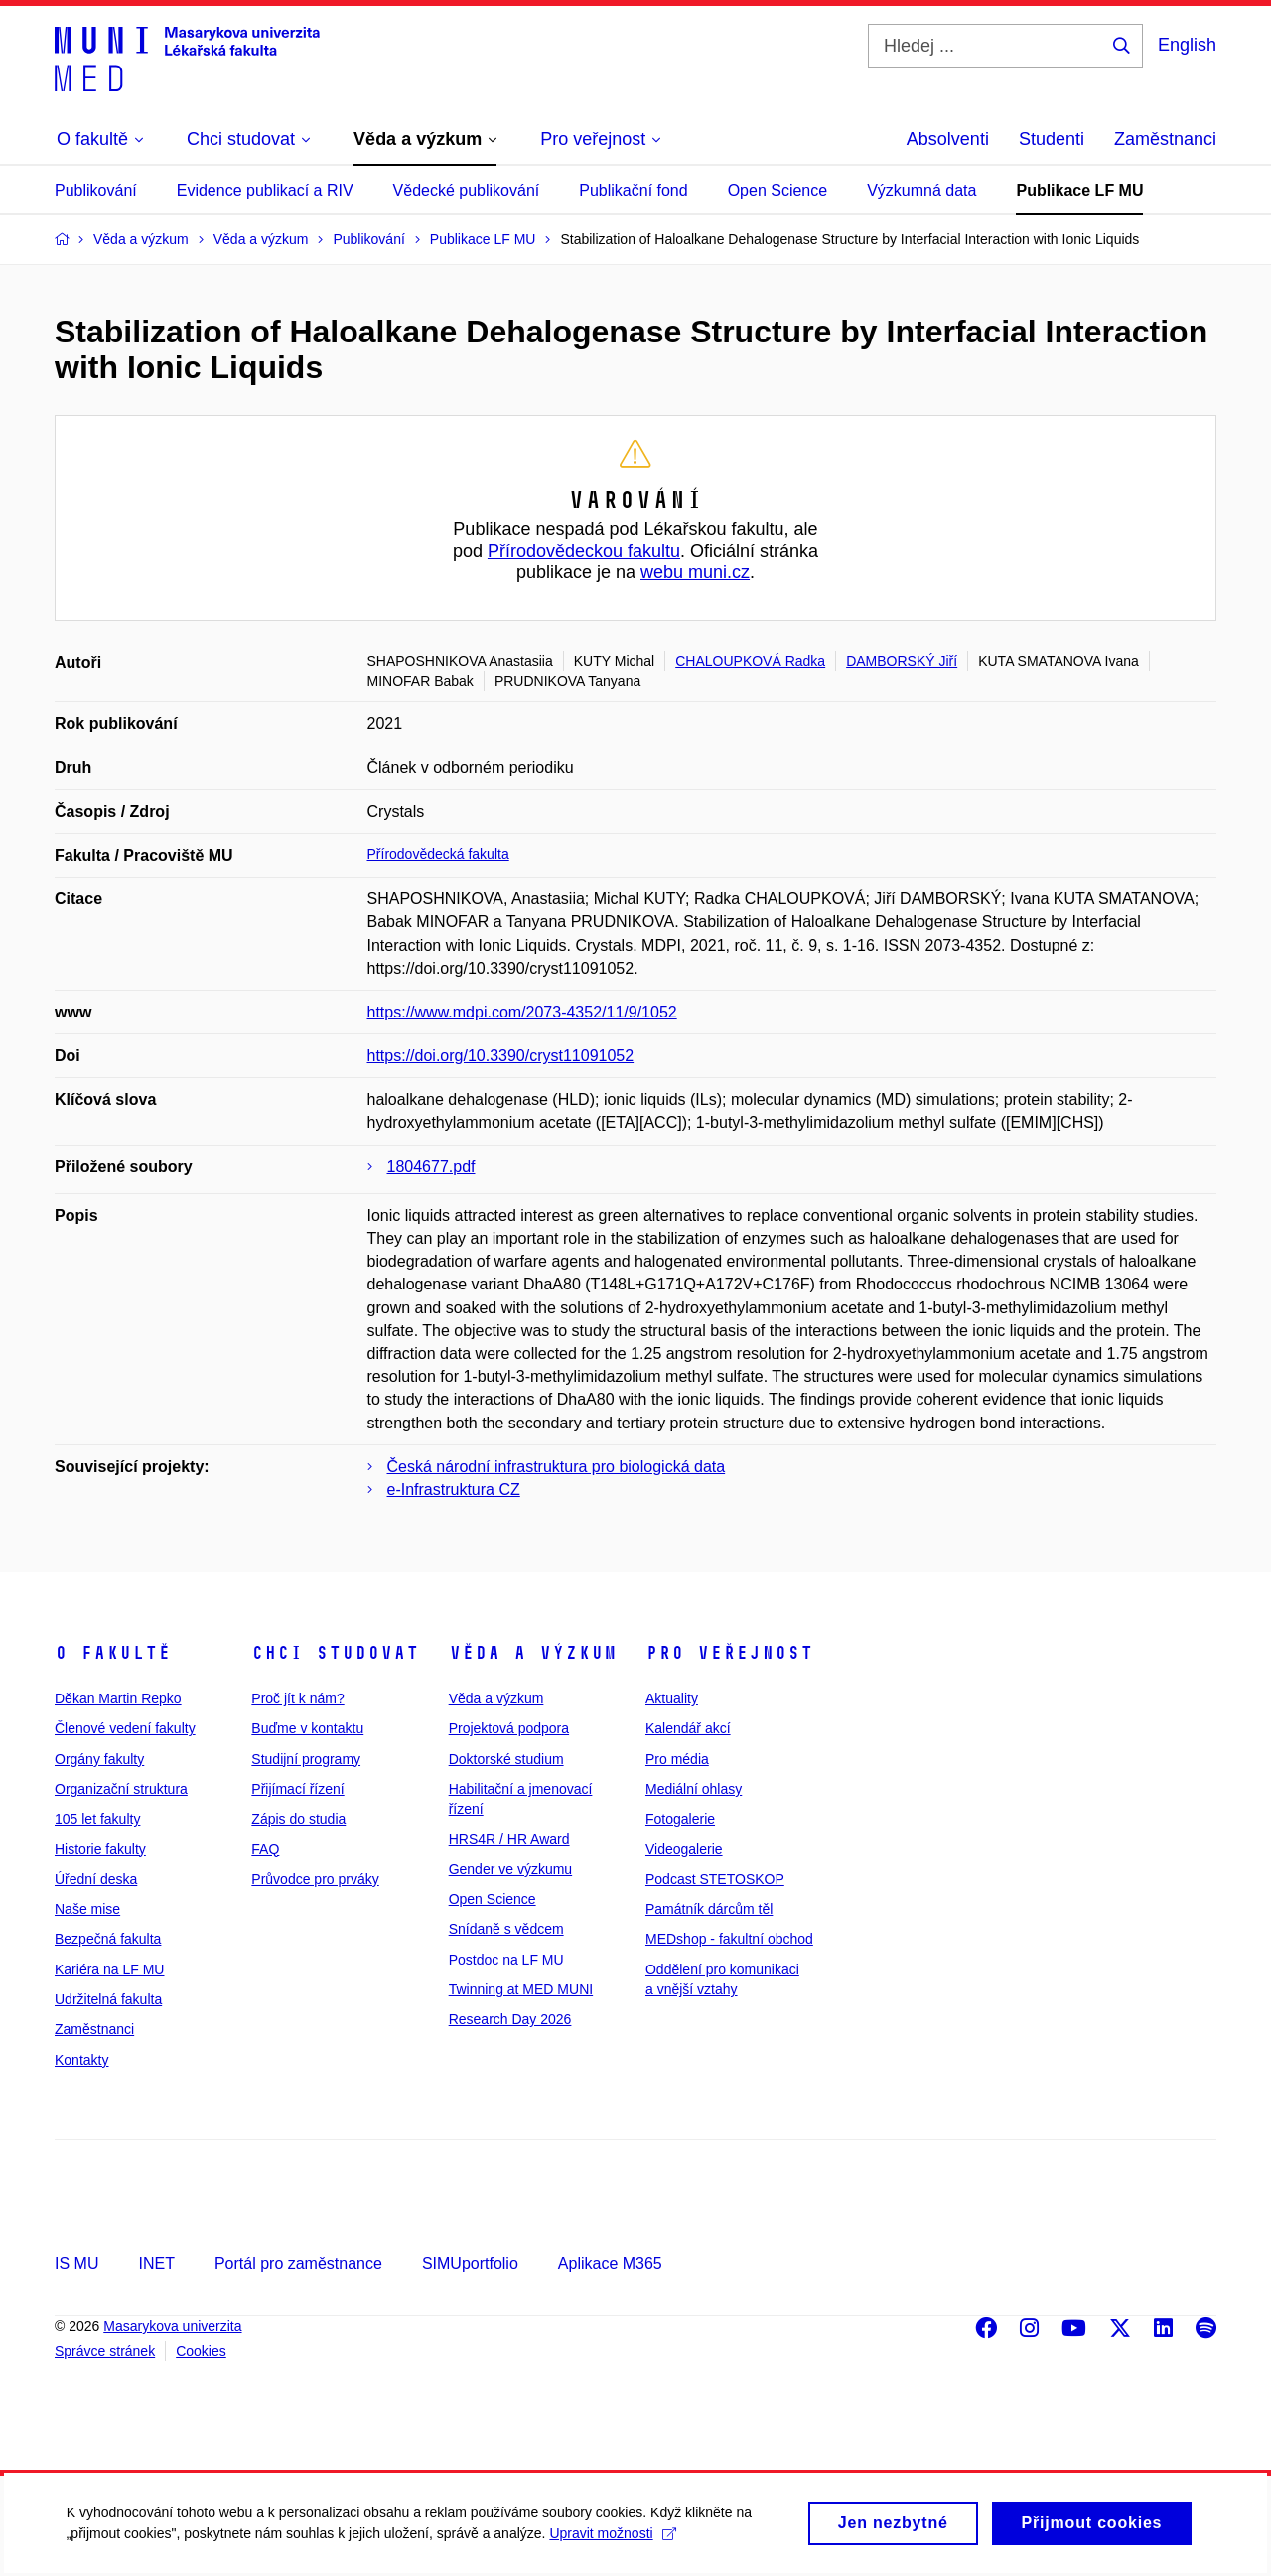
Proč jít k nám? (297, 1698)
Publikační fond (633, 190)
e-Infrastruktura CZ (453, 1489)
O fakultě (113, 1653)
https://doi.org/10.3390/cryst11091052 (501, 1055)
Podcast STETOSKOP (714, 1879)
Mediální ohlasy (693, 1789)
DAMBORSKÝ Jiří (901, 661)
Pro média (677, 1759)
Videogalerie (684, 1849)
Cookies (201, 2351)
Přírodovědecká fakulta (438, 854)
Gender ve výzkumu (511, 1869)
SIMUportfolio (470, 2263)
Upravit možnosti (616, 2546)
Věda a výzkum (533, 1653)
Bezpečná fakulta (108, 1939)
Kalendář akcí (688, 1728)
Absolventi (948, 139)
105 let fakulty (97, 1819)
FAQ (265, 1849)
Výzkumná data (921, 190)
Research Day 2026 (510, 2019)
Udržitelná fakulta (108, 1999)
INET (156, 2263)
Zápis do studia (298, 1819)
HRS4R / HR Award (509, 1839)
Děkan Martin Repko (118, 1698)
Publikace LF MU (1079, 190)
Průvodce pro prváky (314, 1879)
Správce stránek (105, 2351)
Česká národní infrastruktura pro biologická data (556, 1466)
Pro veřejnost (729, 1653)
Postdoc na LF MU (506, 1959)
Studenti (1051, 139)
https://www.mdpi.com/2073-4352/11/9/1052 (522, 1012)
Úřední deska (96, 1879)
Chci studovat (335, 1653)
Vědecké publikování (466, 190)
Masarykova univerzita (172, 2326)
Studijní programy (305, 1759)
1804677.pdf (431, 1166)
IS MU (76, 2263)
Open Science (778, 190)
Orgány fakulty (99, 1759)
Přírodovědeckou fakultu (584, 551)
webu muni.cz (695, 572)
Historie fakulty (100, 1849)
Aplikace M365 (610, 2263)
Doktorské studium (506, 1759)
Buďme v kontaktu (307, 1728)
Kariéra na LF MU (109, 1969)
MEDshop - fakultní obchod (729, 1939)
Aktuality (671, 1698)
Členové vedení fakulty (125, 1728)
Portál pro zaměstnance (298, 2263)
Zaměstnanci (1165, 139)
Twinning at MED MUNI (521, 1989)
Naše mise (87, 1909)
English (1187, 45)
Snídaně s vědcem (506, 1929)
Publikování (96, 190)
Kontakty (81, 2060)
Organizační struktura (121, 1789)
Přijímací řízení (297, 1789)
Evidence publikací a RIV (265, 190)
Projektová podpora (509, 1728)
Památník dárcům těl (709, 1909)
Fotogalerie (680, 1819)
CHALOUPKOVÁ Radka (750, 661)
